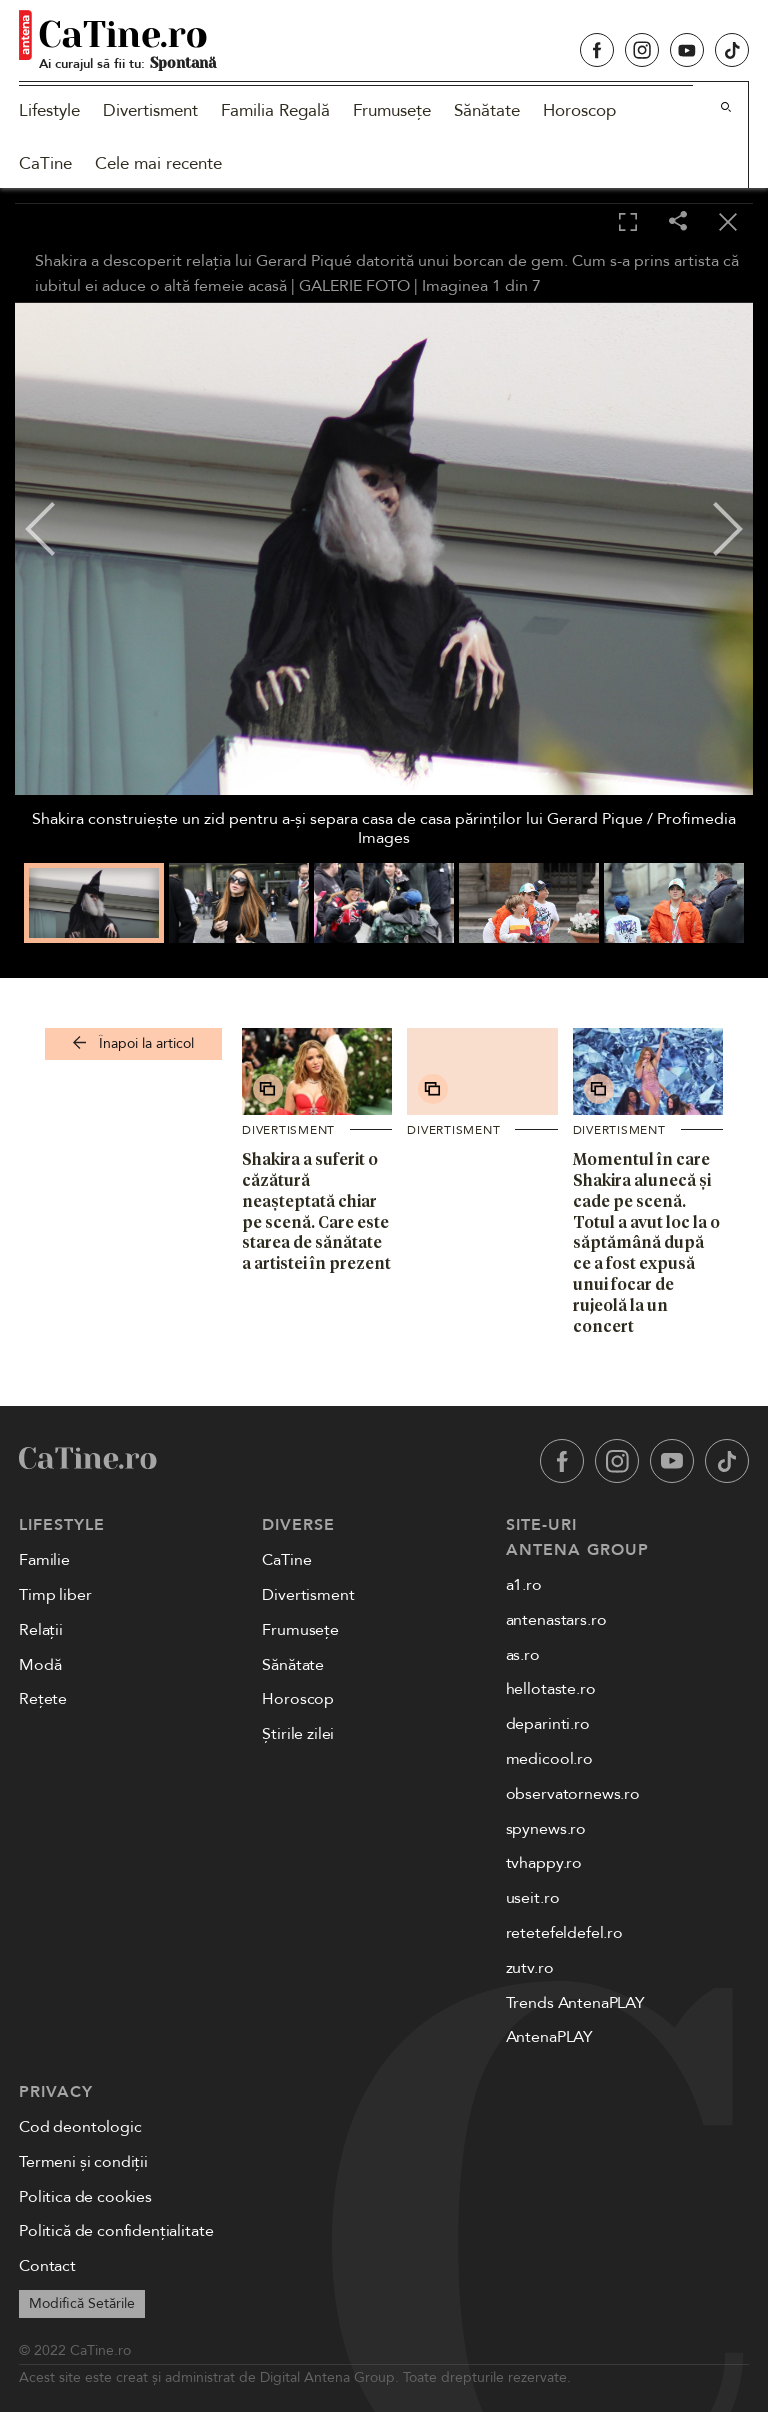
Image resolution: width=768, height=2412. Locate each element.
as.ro (523, 1655)
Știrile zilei (298, 1734)
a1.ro (524, 1585)
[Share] (678, 222)
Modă (40, 1665)
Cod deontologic (80, 2127)
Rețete (43, 1699)
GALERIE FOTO (354, 286)
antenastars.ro (556, 1620)
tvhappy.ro (544, 1863)
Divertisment (150, 110)
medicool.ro (549, 1759)
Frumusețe (392, 110)
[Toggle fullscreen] (628, 223)
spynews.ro (546, 1829)
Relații (41, 1630)
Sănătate (487, 110)
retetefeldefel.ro (564, 1933)
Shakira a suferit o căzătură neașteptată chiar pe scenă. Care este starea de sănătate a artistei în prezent (316, 1211)
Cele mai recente (158, 163)
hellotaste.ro (551, 1689)
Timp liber (55, 1595)
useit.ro (533, 1898)
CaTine (45, 163)
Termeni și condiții (83, 2162)
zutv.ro (530, 1968)
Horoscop (579, 110)
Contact (47, 2266)
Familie (44, 1560)
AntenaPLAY (549, 2037)
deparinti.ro (548, 1724)
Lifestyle (49, 110)
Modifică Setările (82, 2303)
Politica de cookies (85, 2197)
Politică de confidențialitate (116, 2231)
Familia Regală (275, 110)
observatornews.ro (573, 1794)
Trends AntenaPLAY (575, 2003)
